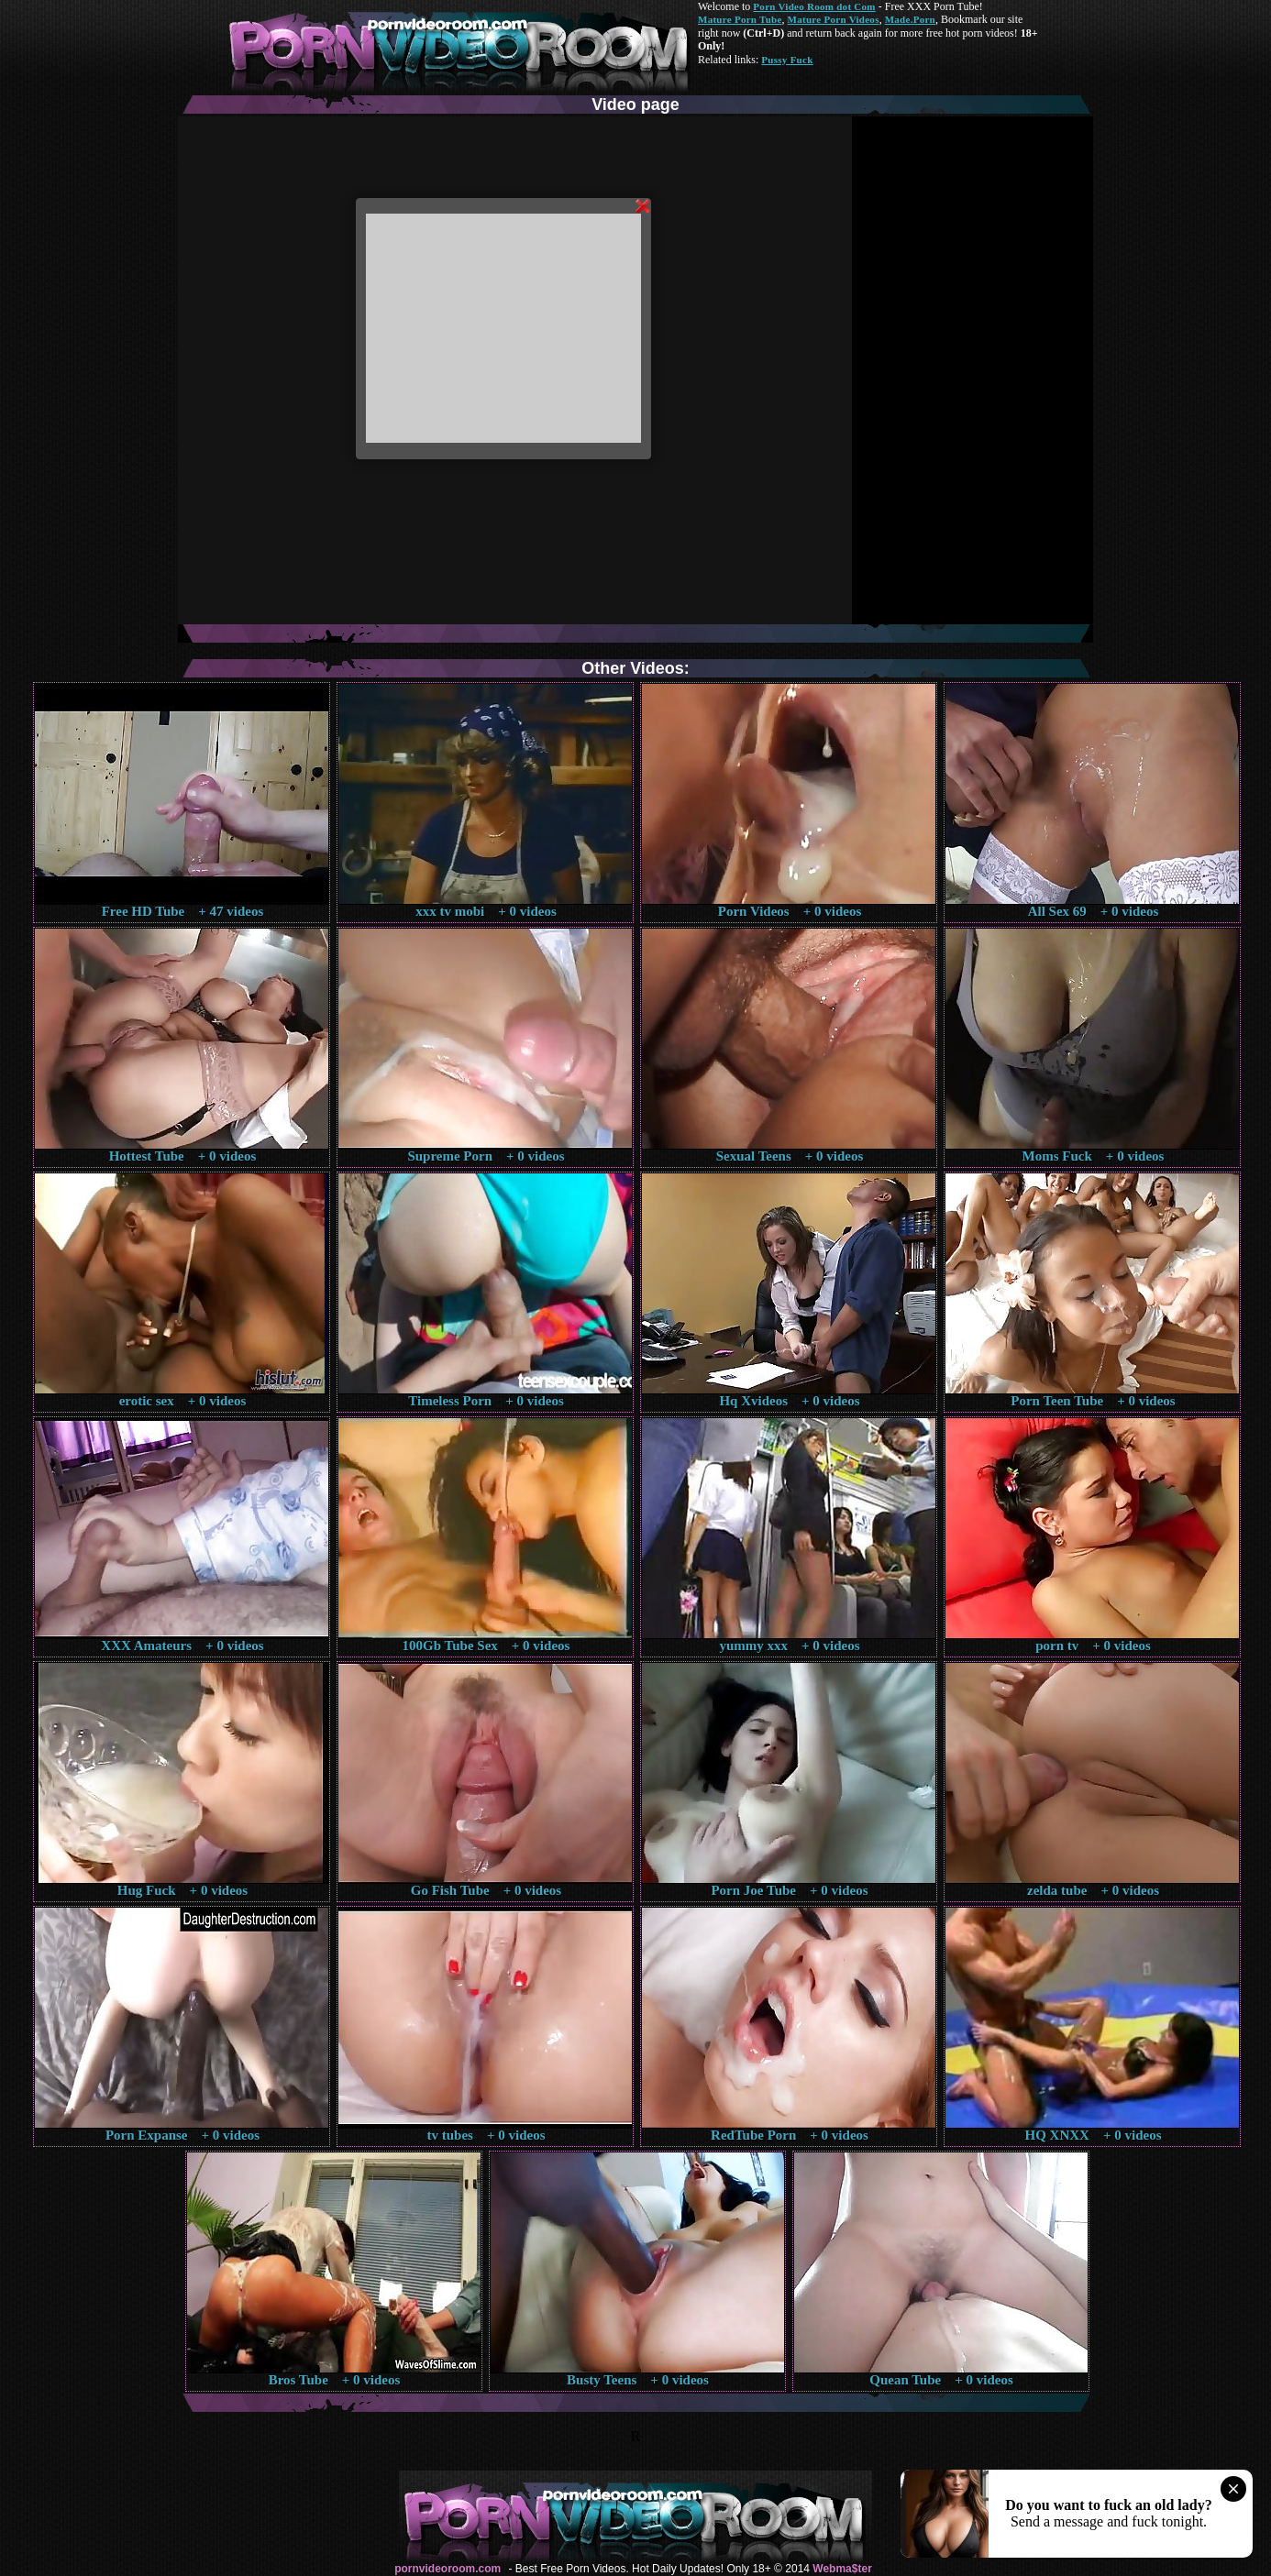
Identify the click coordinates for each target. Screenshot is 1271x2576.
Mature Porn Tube (740, 19)
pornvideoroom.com (447, 2568)
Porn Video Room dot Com (814, 6)
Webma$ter (841, 2568)
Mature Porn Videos (833, 19)
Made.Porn (910, 19)
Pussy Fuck (786, 59)
